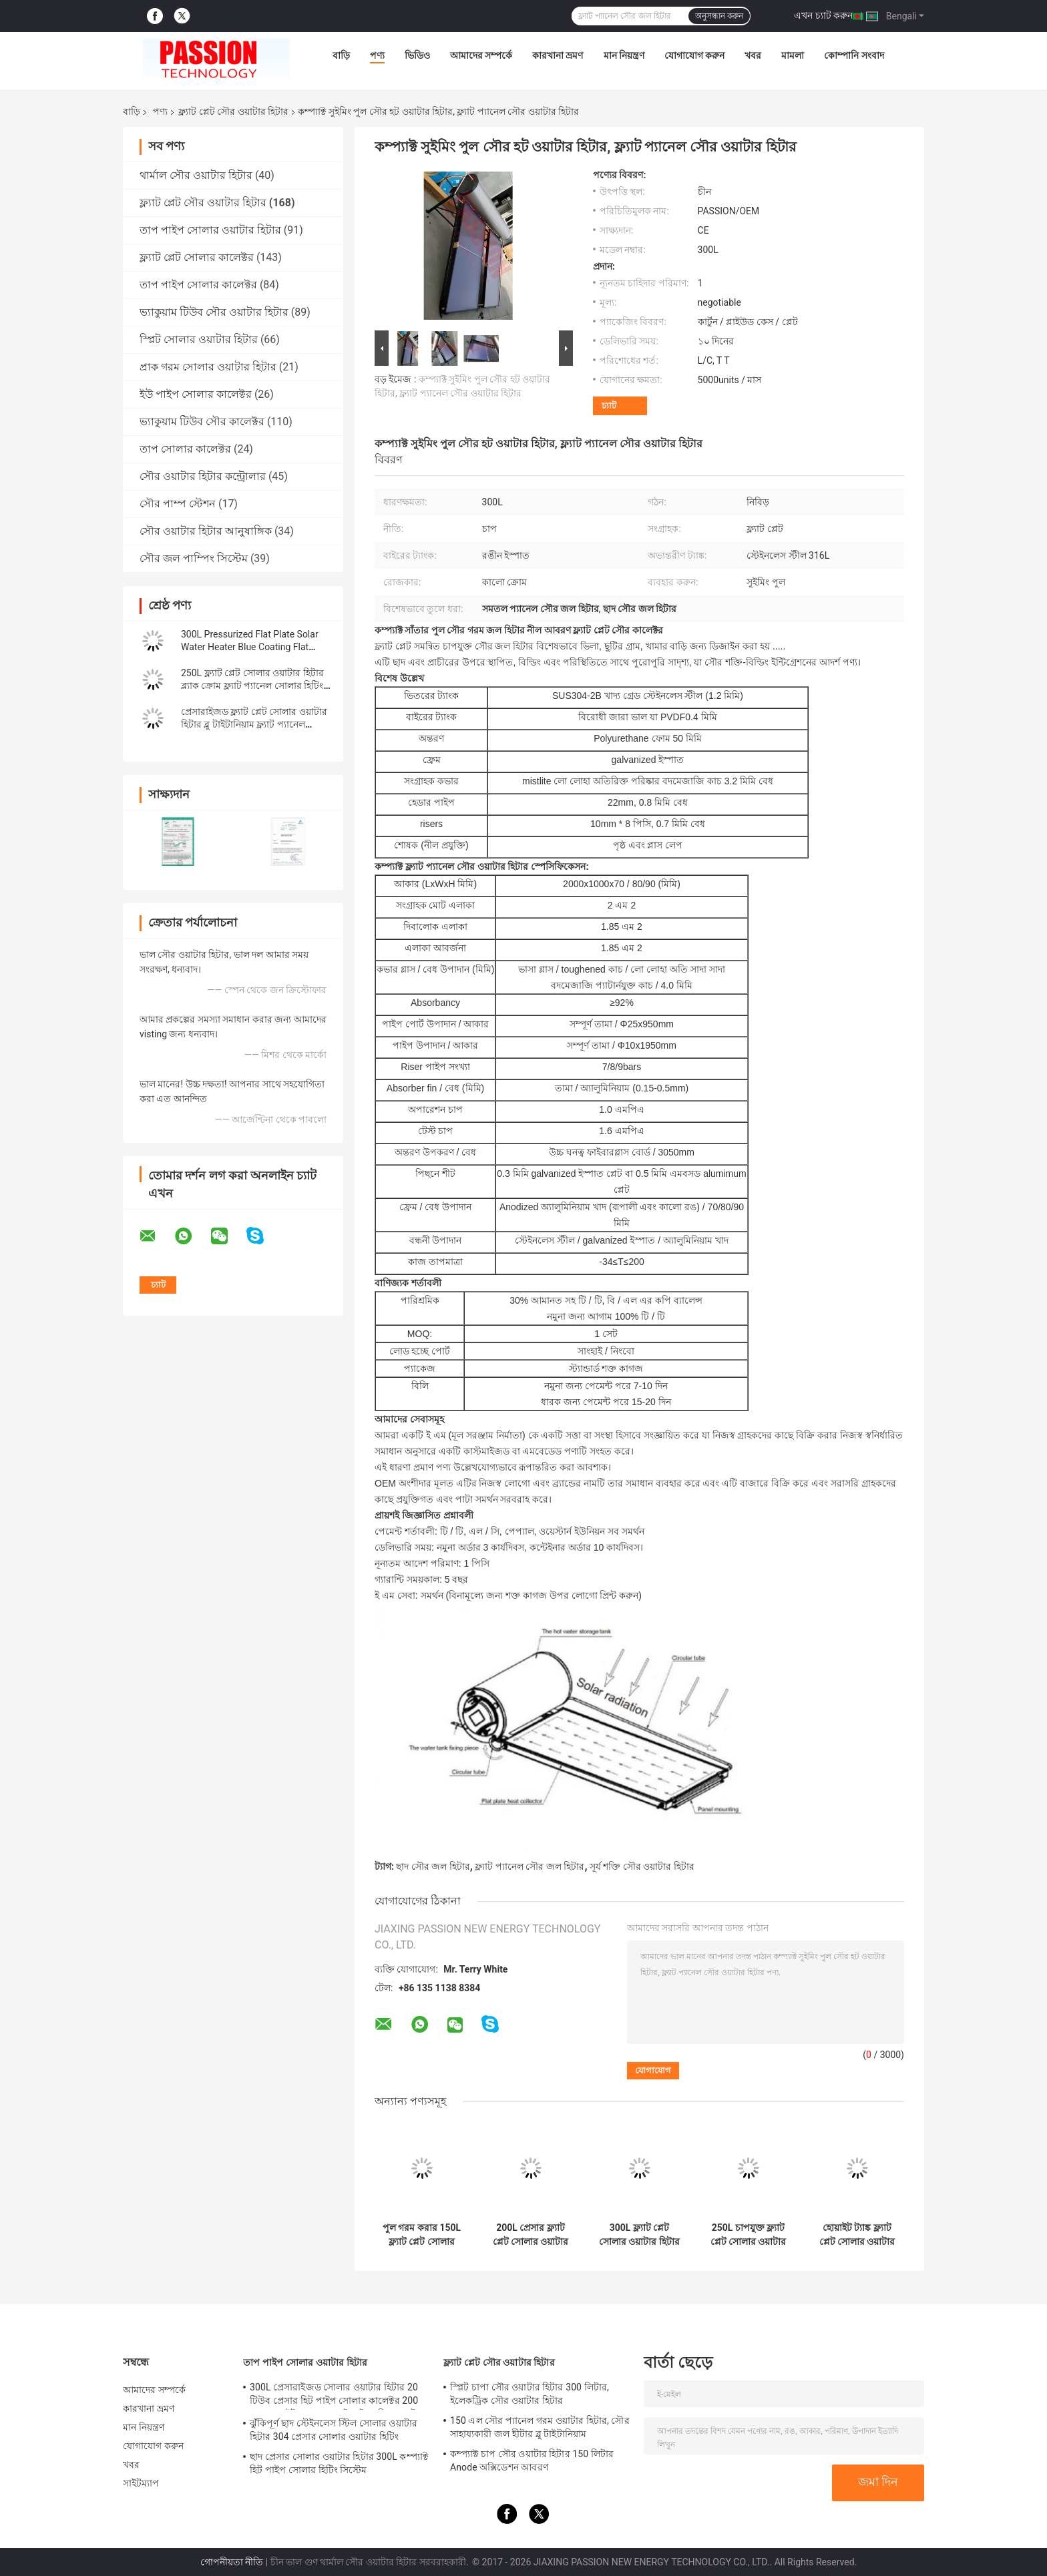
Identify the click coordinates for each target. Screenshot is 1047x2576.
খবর (753, 55)
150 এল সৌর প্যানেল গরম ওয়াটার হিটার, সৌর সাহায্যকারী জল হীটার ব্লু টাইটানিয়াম (540, 2427)
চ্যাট (609, 406)
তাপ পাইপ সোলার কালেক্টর (198, 284)
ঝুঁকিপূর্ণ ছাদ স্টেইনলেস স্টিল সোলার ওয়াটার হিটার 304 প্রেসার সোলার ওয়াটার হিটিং (333, 2430)
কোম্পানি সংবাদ (853, 55)
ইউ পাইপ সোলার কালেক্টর (196, 394)
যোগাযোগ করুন (694, 55)
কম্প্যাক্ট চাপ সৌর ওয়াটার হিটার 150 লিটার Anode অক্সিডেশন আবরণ (532, 2461)
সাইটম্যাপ (141, 2483)
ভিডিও (417, 55)
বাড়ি (341, 55)
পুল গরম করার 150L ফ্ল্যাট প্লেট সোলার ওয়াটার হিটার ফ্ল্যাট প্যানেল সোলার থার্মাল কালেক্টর (422, 2235)
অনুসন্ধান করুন (719, 16)
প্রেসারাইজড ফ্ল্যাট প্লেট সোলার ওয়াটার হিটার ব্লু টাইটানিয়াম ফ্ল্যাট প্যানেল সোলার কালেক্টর (254, 724)
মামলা (792, 55)
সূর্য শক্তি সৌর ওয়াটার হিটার (642, 1866)
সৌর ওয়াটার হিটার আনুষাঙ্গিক (206, 531)
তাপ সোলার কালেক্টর (185, 449)
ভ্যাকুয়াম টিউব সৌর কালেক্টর (202, 421)
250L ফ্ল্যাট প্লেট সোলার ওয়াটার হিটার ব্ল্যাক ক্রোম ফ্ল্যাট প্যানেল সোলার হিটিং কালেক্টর (252, 686)
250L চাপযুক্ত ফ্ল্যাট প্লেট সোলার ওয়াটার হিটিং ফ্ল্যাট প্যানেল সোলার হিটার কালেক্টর (748, 2235)
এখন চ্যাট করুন (823, 15)
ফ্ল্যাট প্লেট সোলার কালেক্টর (197, 257)
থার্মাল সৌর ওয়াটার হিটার (196, 175)
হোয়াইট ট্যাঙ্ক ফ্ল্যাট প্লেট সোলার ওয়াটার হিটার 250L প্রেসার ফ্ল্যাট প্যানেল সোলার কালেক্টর (857, 2235)
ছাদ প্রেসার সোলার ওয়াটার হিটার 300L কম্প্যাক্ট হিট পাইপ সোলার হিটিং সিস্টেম (339, 2463)
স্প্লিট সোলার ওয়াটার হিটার (199, 339)
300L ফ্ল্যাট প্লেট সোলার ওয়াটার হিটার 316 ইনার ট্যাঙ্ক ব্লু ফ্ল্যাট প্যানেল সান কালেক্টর (639, 2235)
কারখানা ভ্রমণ (557, 55)
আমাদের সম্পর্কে (481, 55)
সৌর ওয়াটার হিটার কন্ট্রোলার (203, 476)
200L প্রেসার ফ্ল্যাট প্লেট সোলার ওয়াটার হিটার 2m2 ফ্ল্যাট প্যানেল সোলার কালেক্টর (531, 2235)
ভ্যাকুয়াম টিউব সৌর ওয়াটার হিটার (214, 312)
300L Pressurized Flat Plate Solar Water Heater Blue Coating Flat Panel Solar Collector (250, 647)
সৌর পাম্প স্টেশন (178, 503)
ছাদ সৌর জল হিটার (432, 1866)
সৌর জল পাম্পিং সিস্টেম (194, 558)
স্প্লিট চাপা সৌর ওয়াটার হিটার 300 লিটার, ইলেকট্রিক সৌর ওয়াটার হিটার (529, 2394)
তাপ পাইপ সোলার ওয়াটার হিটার (210, 230)
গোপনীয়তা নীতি (231, 2562)
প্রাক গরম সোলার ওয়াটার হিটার (208, 366)
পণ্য (377, 55)
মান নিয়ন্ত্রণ (624, 55)
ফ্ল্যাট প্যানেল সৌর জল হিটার (529, 1866)
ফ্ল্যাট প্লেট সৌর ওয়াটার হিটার (233, 111)
